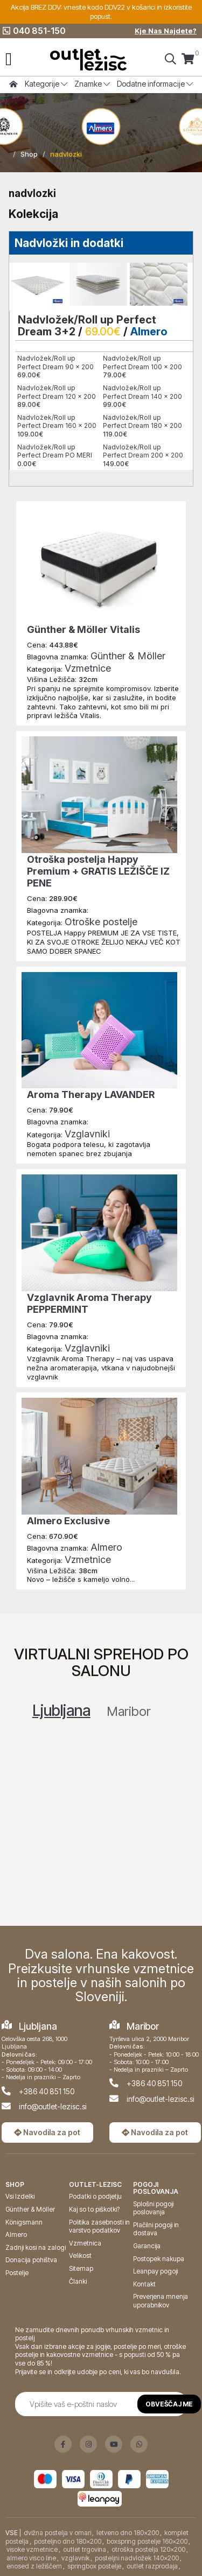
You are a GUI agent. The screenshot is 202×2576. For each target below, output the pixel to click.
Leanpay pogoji (155, 2271)
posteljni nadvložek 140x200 (137, 2558)
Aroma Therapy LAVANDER (91, 1094)
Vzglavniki (87, 1133)
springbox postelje (94, 2566)
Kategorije (46, 83)
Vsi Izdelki (19, 2196)
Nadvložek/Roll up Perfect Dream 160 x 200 (56, 425)
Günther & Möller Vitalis (83, 629)
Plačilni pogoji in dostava (156, 2229)
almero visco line (31, 2558)
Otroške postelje (101, 921)
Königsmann (24, 2222)
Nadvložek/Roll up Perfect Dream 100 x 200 (142, 366)
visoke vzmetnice (32, 2549)
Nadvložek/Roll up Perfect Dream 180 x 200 (142, 425)
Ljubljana (61, 1710)
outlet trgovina (84, 2549)
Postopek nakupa (158, 2259)
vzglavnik (75, 2558)
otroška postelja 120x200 (148, 2549)
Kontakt (144, 2284)
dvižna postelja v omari (57, 2533)
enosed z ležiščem (34, 2566)
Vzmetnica (85, 2243)
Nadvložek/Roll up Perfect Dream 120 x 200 (56, 396)
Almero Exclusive (68, 1520)
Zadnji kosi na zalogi (35, 2247)
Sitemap (81, 2268)
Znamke (92, 83)
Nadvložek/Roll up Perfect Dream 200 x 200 (143, 455)
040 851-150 (34, 30)
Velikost (80, 2255)
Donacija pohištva (31, 2260)
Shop (29, 154)
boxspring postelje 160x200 (147, 2541)
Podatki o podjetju (95, 2196)
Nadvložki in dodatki (69, 243)
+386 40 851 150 (46, 2091)
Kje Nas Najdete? (166, 30)
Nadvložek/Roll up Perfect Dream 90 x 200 (55, 366)
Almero (149, 331)
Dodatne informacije (155, 83)
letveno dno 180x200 (127, 2533)
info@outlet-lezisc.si (53, 2106)
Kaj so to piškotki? (94, 2209)
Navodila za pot (47, 2132)
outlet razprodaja (152, 2566)
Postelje (17, 2273)
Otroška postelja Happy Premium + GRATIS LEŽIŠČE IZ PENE (98, 871)
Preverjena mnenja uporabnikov (160, 2300)
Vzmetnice (88, 668)
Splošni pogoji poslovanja (153, 2208)
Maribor (129, 1711)
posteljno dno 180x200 (67, 2541)
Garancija (147, 2246)
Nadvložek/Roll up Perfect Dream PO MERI (54, 455)
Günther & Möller (127, 655)
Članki (78, 2281)
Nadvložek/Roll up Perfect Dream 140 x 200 (142, 396)
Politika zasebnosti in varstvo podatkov (99, 2226)
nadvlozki (66, 154)
